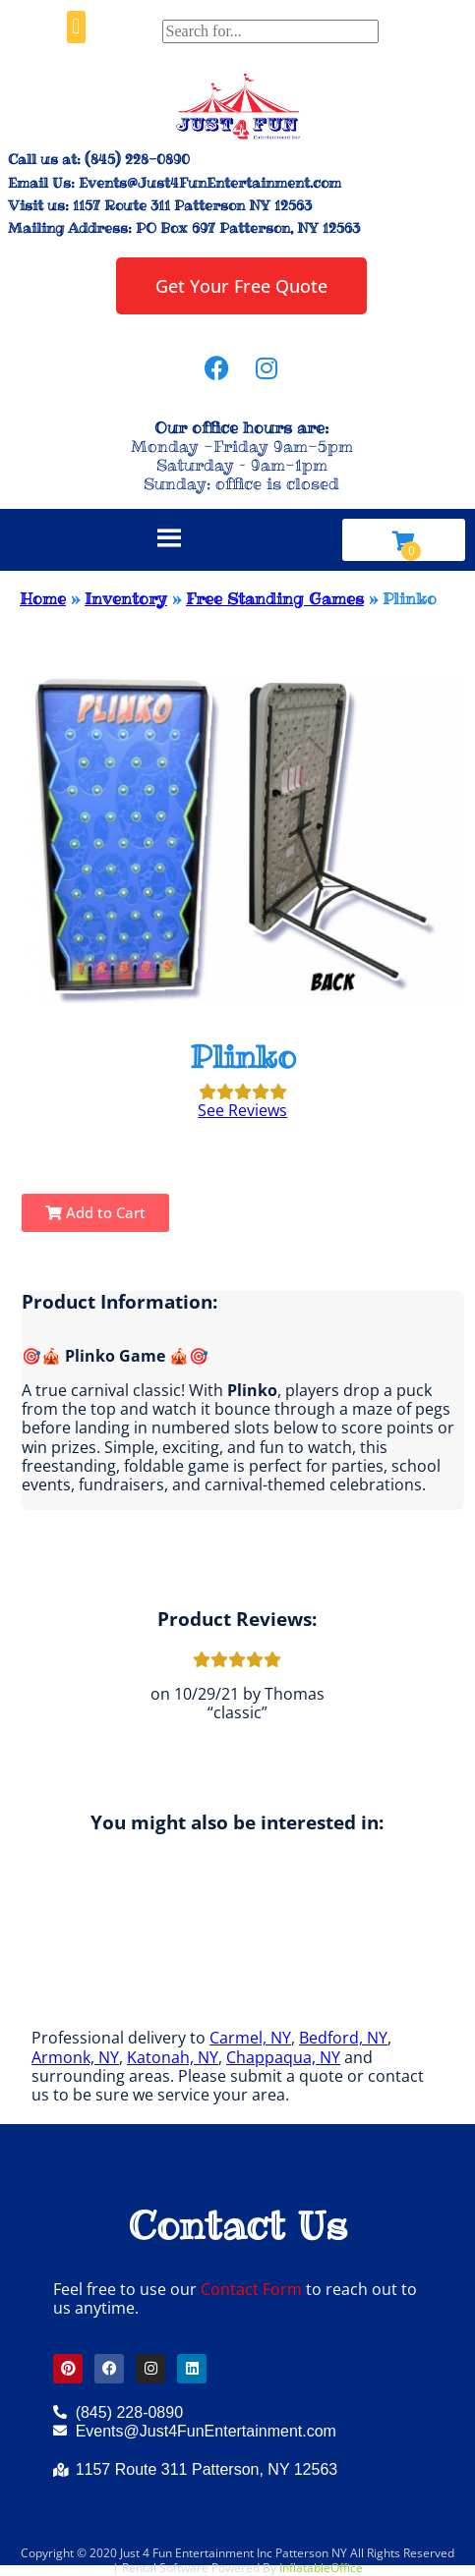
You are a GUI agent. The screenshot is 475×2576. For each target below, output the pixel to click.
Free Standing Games (275, 598)
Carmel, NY (250, 2037)
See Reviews (242, 1110)
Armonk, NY (75, 2057)
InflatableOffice (321, 2567)
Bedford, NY (343, 2037)
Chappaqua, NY (283, 2057)
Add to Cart (95, 1212)
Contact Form (251, 2289)
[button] (76, 27)
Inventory (126, 598)
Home (43, 598)
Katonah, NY (172, 2057)
